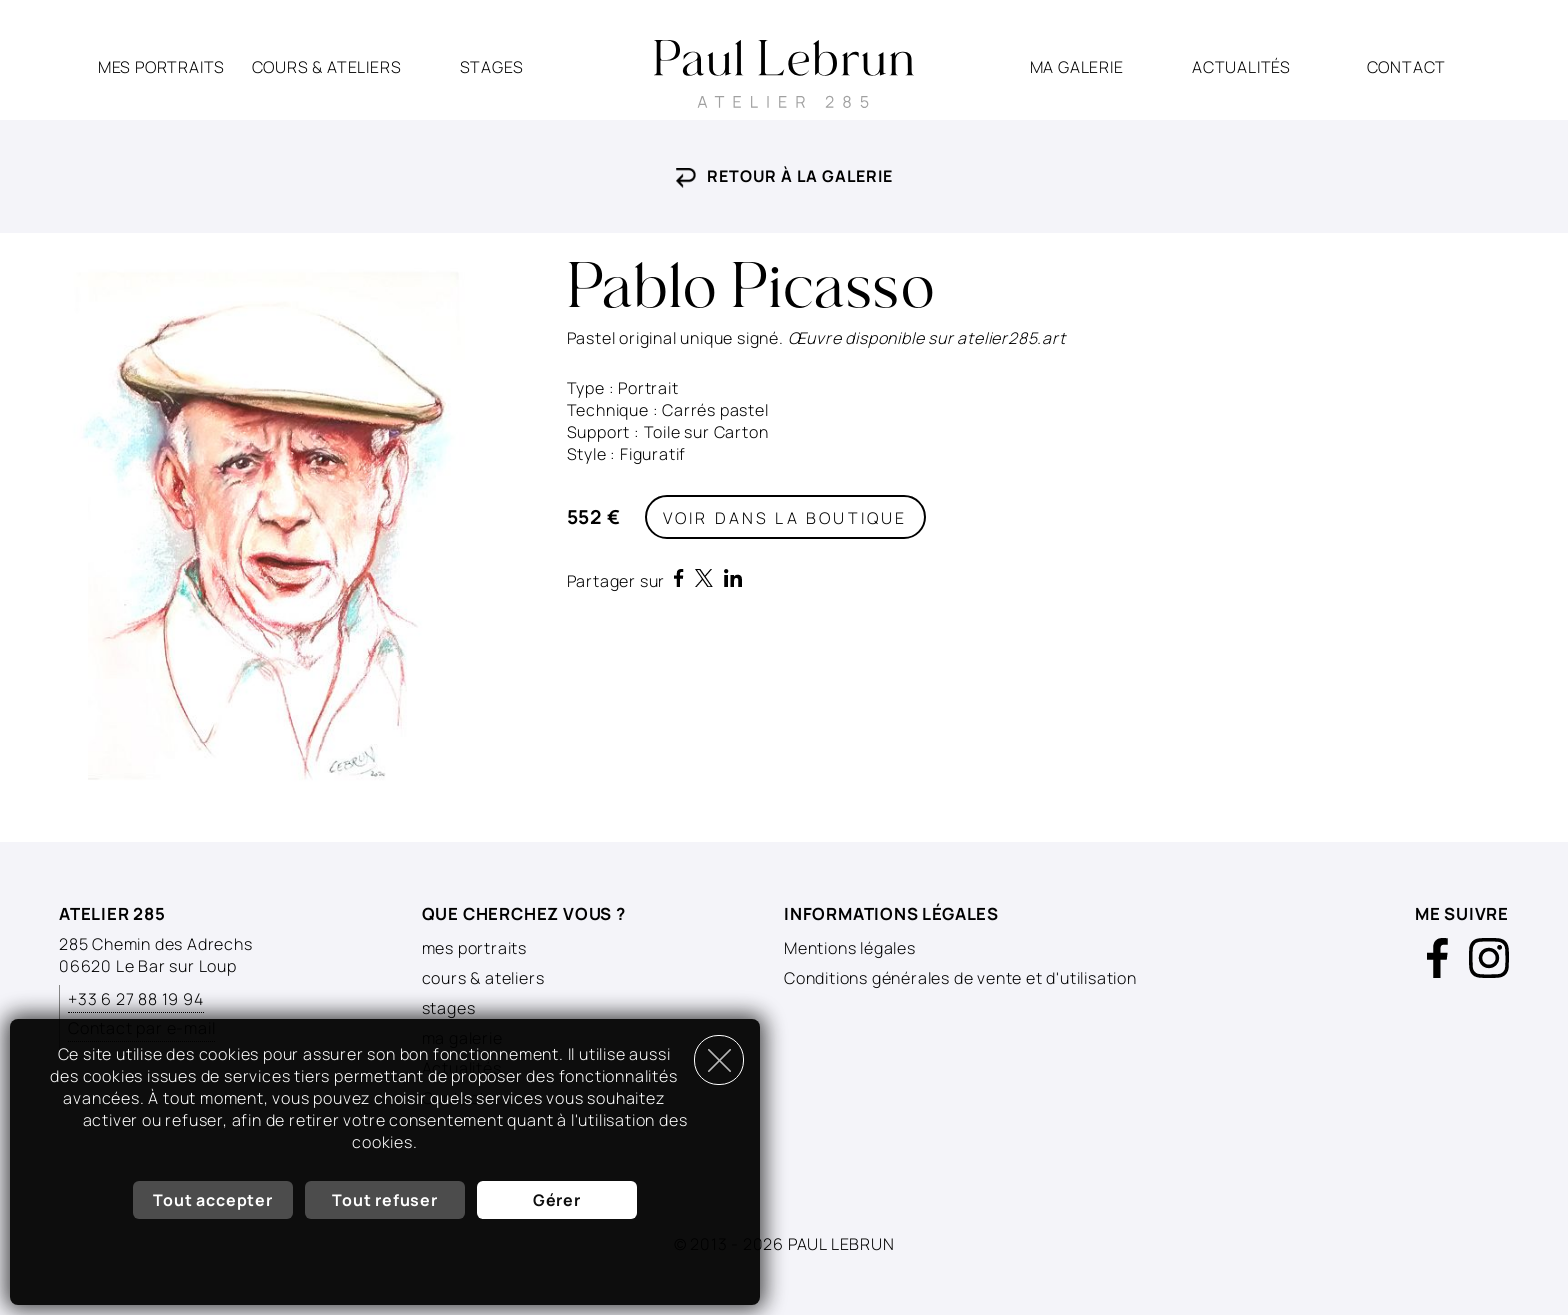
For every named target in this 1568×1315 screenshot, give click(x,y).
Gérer (557, 1200)
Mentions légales (850, 948)
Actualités (1241, 67)
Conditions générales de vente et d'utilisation (960, 978)
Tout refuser (385, 1200)
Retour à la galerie (784, 176)
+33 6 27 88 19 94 (136, 999)
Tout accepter (212, 1200)
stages (492, 67)
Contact (1407, 67)
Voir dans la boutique (785, 518)
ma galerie (1077, 67)
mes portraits (161, 67)
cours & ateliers (327, 67)
